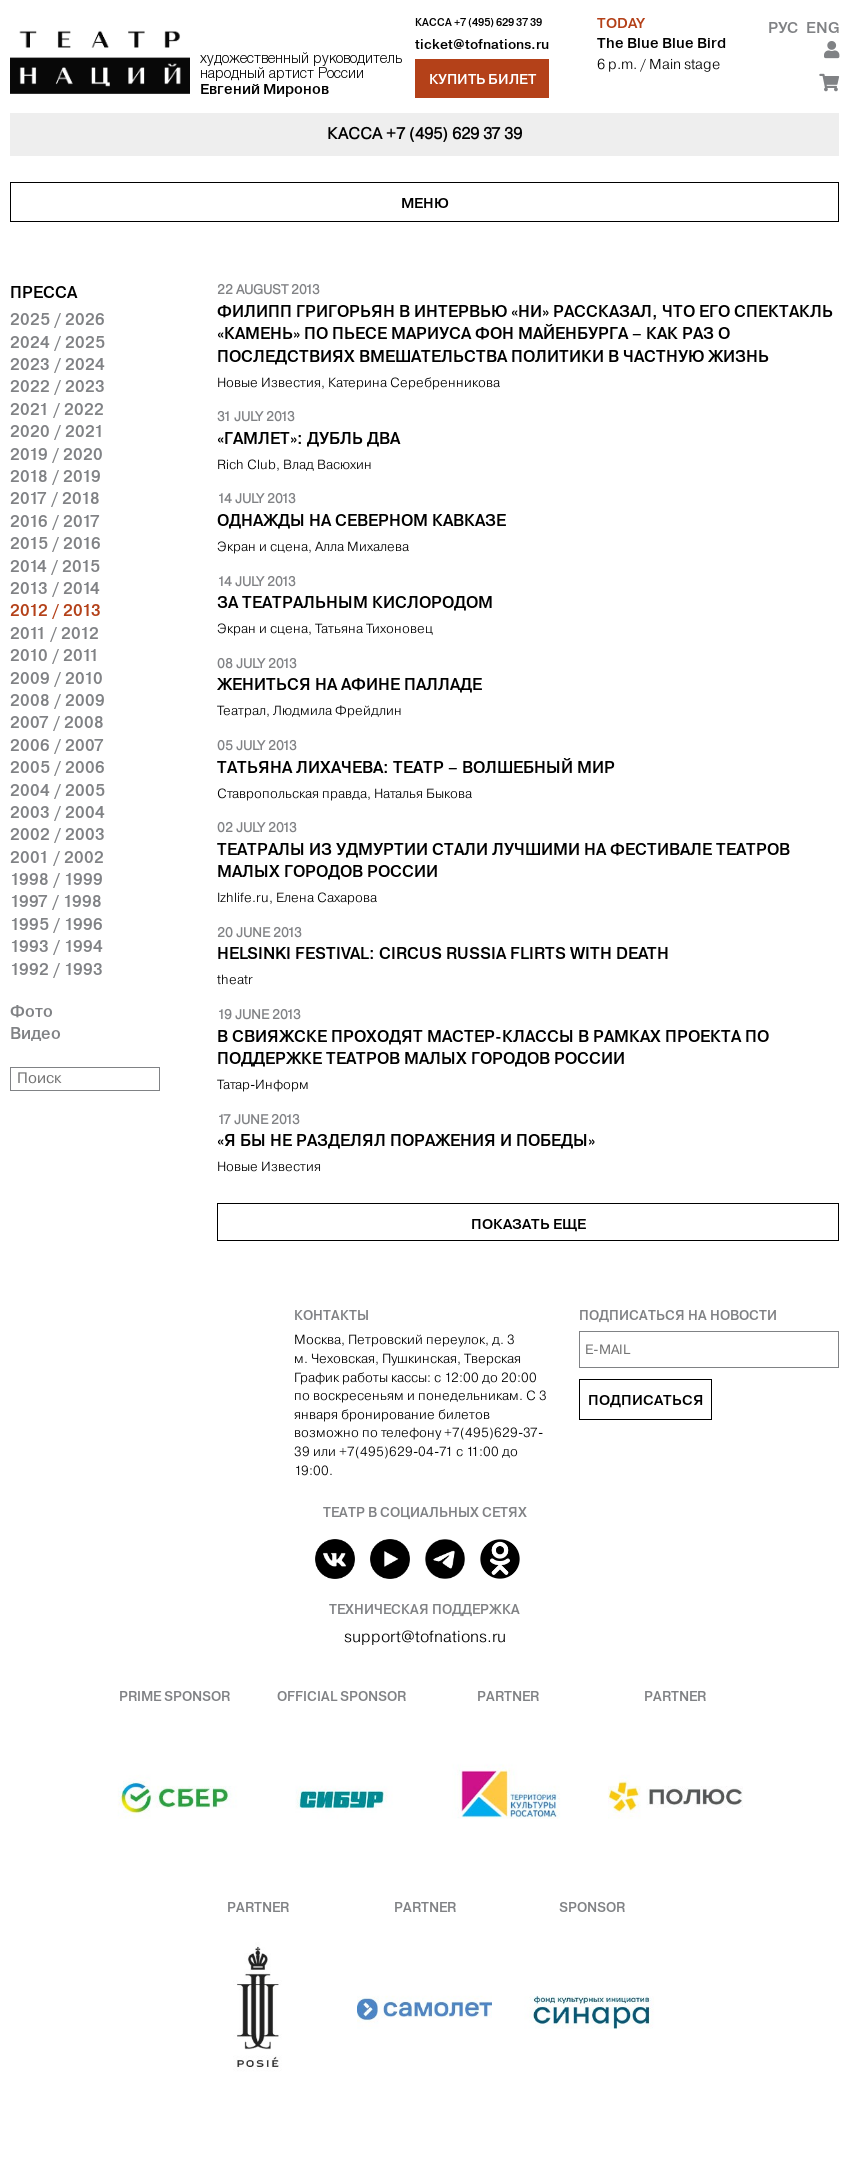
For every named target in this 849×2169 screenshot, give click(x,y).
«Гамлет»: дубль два (308, 438)
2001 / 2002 (57, 857)
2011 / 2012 (54, 633)
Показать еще (528, 1224)
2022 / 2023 (57, 386)
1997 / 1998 (56, 901)
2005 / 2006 (57, 767)
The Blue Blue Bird (661, 43)
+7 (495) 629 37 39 (498, 22)
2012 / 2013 (55, 610)
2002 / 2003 (57, 834)
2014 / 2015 (55, 566)
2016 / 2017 (55, 521)
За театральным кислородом (355, 602)
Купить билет (482, 79)
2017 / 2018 (55, 498)
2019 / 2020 (56, 454)
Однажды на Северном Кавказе (361, 520)
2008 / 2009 (57, 700)
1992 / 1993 (56, 969)
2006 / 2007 (57, 745)
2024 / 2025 (57, 342)
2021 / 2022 (57, 409)
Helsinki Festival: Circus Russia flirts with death (443, 953)
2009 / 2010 (56, 678)
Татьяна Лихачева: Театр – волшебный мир (416, 767)
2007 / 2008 (57, 722)
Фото (31, 1011)
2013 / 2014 (55, 588)
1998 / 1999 (56, 879)
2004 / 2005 (57, 790)
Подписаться (645, 1400)
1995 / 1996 (56, 924)
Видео (35, 1033)
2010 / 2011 (54, 655)
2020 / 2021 (57, 431)
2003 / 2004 (57, 812)
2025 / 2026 (57, 319)
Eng (822, 27)
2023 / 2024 (57, 364)
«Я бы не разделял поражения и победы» (406, 1140)
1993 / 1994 (56, 946)
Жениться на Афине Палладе (349, 684)
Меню (425, 203)
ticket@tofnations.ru (482, 44)
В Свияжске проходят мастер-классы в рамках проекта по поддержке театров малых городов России (493, 1047)
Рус (783, 27)
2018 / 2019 (55, 476)
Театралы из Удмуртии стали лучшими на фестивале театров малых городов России (503, 860)
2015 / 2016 (55, 543)
